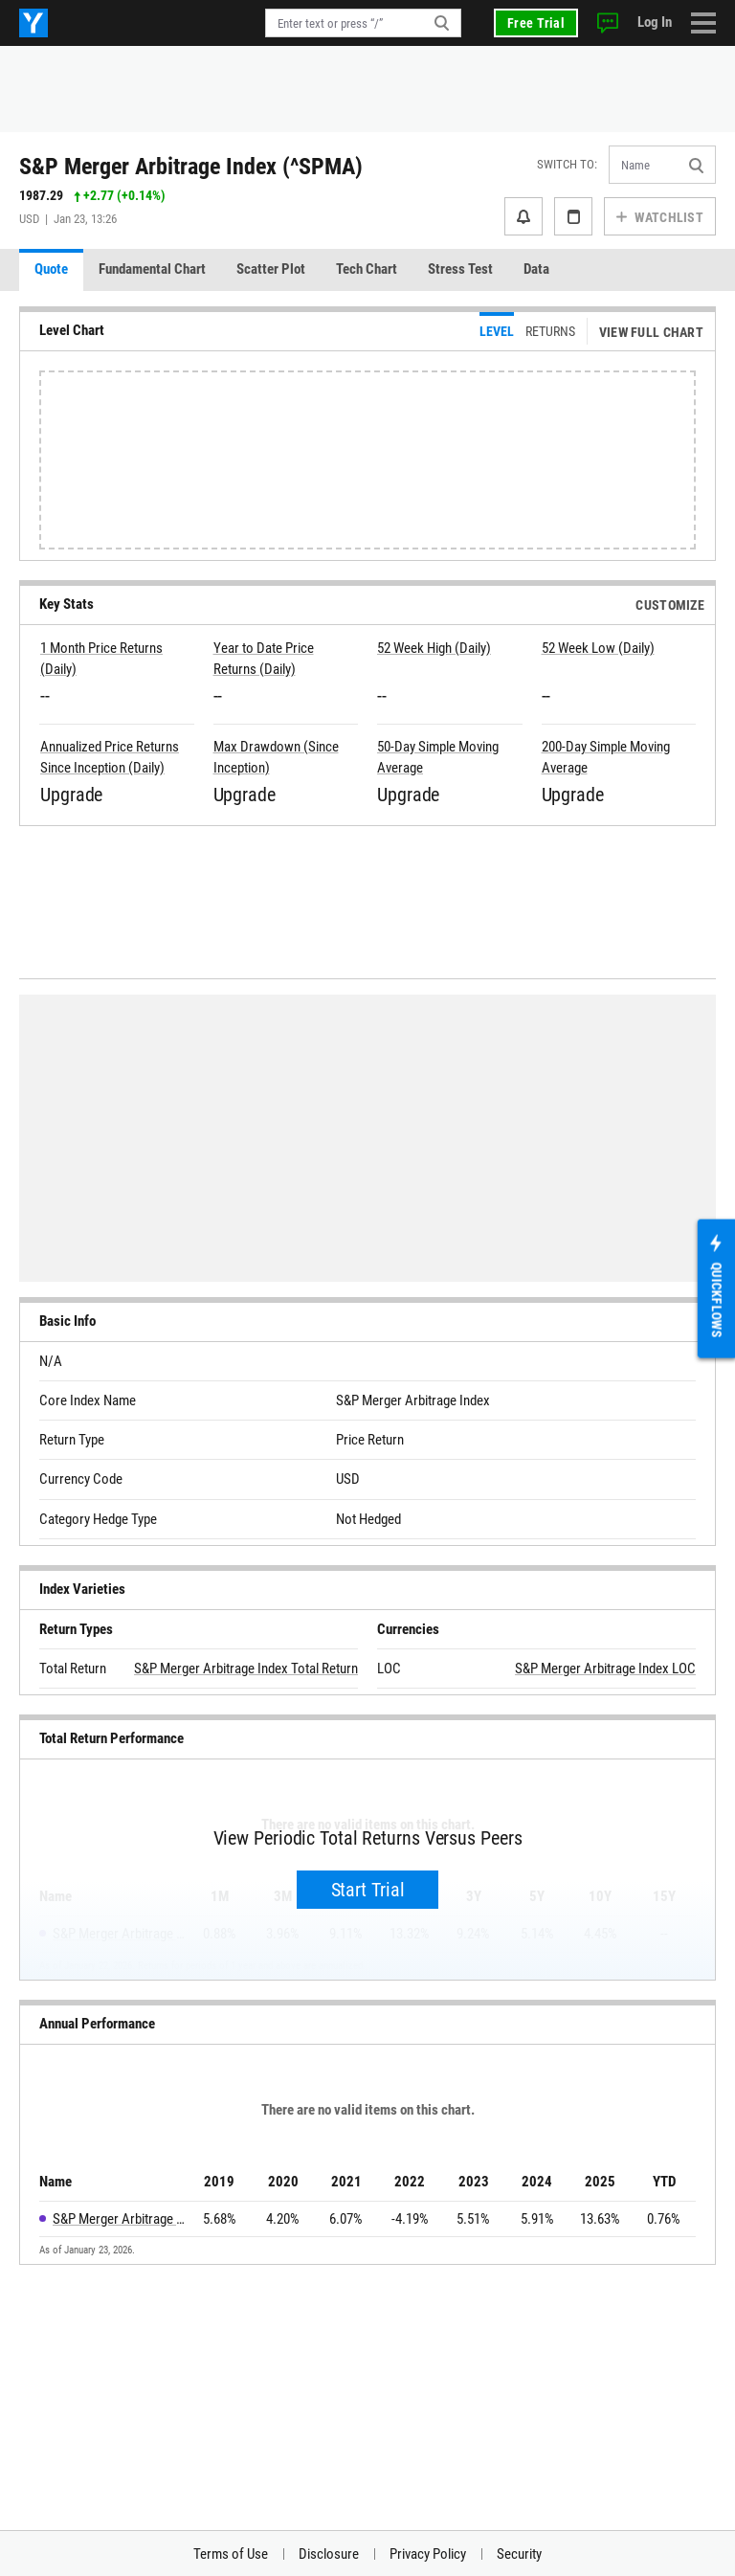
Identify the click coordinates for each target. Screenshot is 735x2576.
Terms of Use (230, 2554)
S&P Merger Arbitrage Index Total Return (246, 1668)
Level (496, 331)
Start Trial (368, 1889)
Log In (654, 22)
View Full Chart (651, 332)
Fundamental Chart (152, 269)
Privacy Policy (428, 2554)
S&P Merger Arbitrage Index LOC (605, 1668)
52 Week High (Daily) (434, 648)
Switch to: (567, 164)
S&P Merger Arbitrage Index (120, 2219)
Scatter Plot (270, 269)
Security (519, 2554)
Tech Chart (366, 269)
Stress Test (460, 269)
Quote (51, 269)
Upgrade (71, 794)
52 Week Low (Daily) (598, 648)
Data (536, 269)
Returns (550, 331)
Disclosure (329, 2554)
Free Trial (536, 23)
